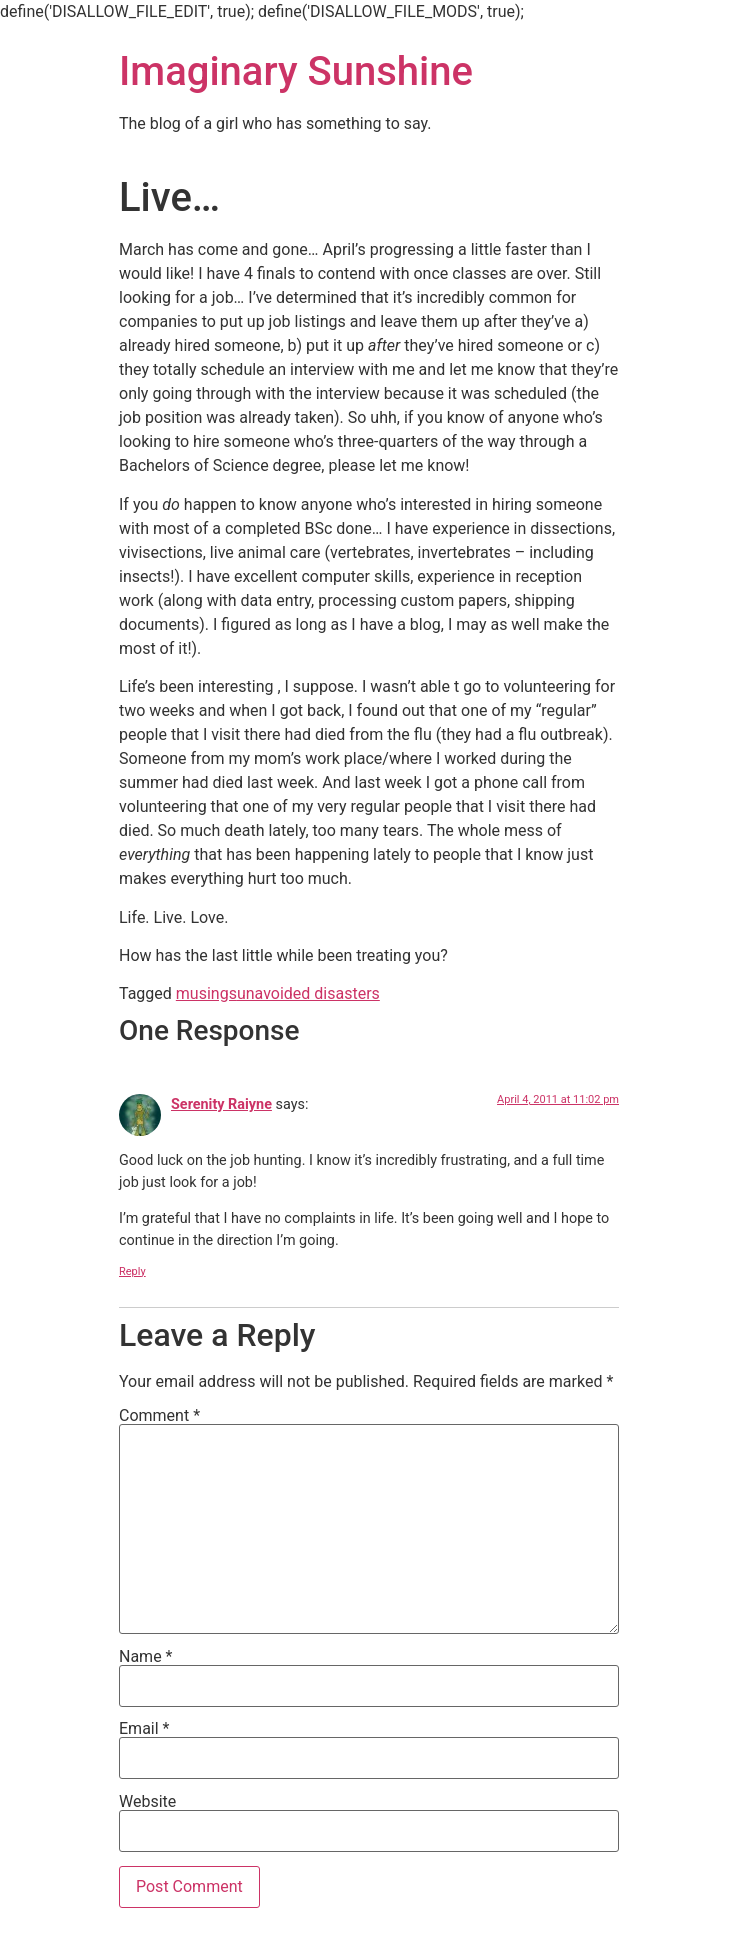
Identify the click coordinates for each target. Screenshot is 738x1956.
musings (206, 993)
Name (146, 1657)
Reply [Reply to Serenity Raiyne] (132, 1271)
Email (144, 1729)
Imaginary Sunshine (296, 71)
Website (147, 1802)
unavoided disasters (308, 993)
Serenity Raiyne (221, 1104)
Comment (159, 1416)
